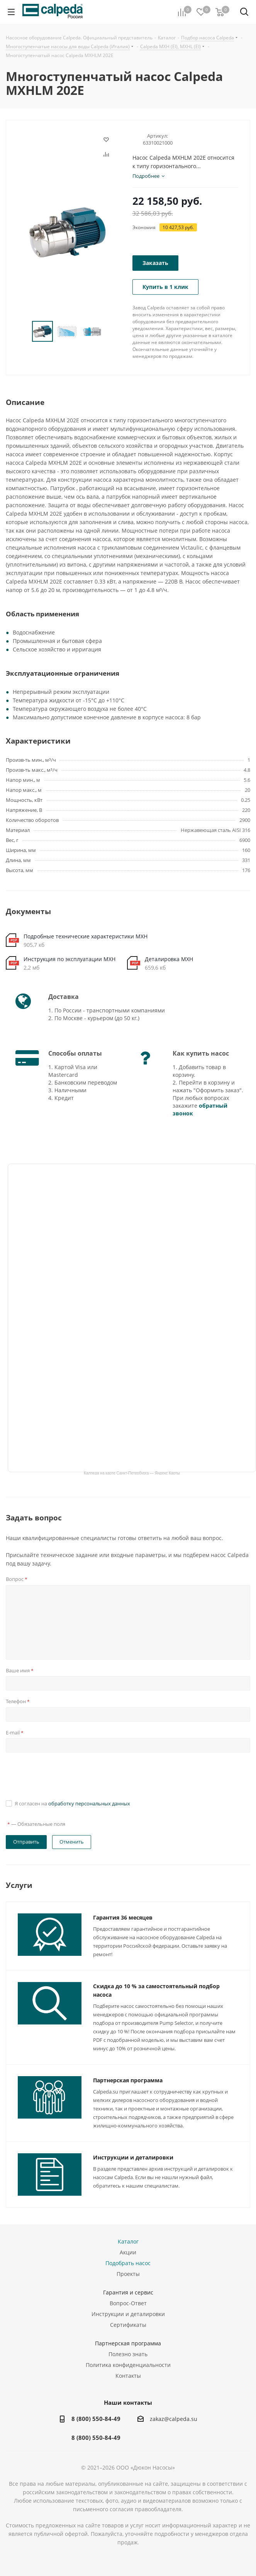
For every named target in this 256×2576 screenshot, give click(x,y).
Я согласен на (72, 1803)
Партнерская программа (128, 2080)
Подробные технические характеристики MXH (85, 936)
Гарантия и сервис (128, 2292)
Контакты (128, 2375)
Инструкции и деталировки (133, 2157)
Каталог (128, 2241)
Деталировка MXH (169, 959)
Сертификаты (128, 2324)
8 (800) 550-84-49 (95, 2418)
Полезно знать (128, 2354)
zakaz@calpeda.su (173, 2418)
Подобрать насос (128, 2263)
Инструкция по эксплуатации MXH (69, 959)
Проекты (128, 2273)
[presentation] (64, 1775)
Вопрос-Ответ (128, 2303)
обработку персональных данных (89, 1803)
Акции (128, 2252)
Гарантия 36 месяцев (123, 1917)
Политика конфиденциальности (128, 2365)
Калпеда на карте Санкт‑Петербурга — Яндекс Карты (132, 1472)
